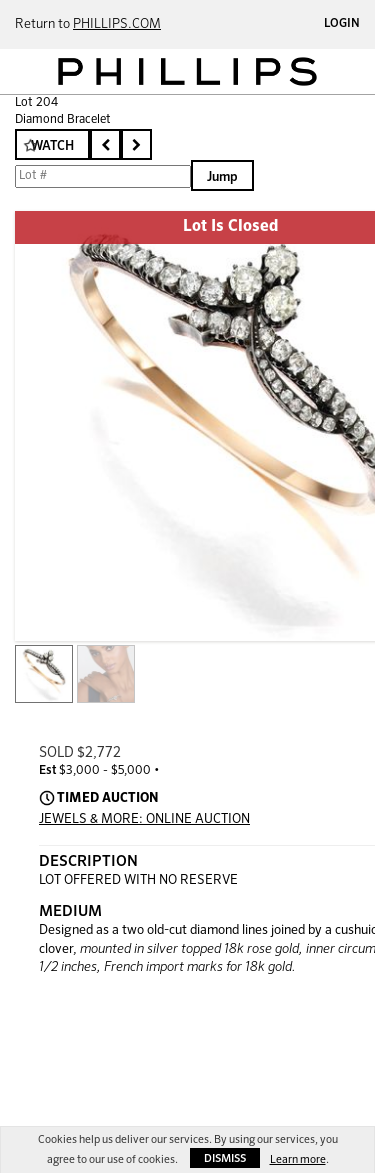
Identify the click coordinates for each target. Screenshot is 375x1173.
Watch (52, 146)
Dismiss (225, 1158)
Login (342, 24)
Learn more (298, 1159)
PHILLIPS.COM (117, 24)
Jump (222, 177)
